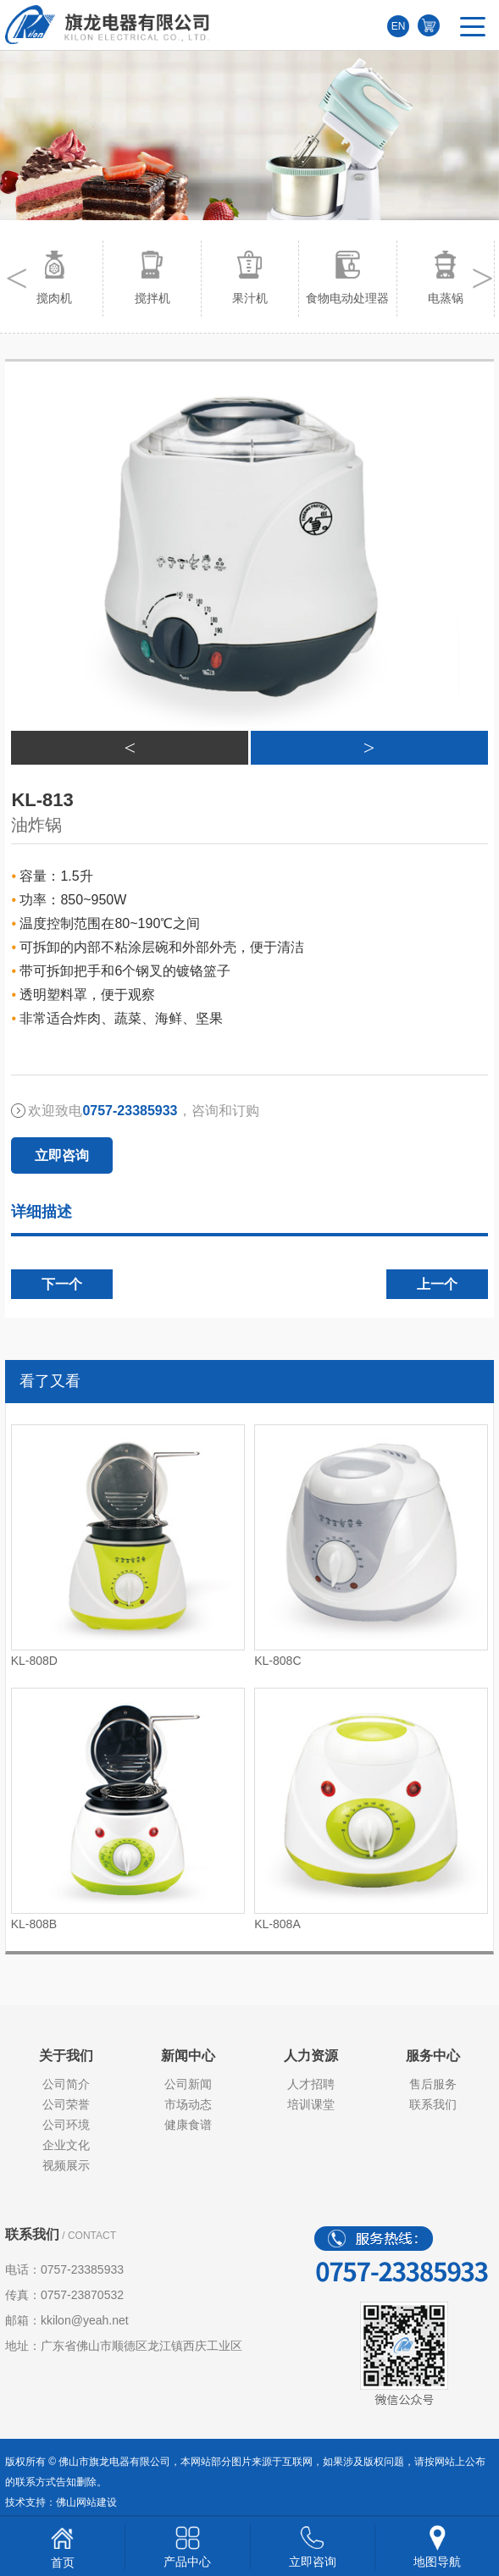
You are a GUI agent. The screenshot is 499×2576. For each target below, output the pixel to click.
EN (398, 26)
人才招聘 (311, 2084)
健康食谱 (188, 2124)
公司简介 (66, 2084)
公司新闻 (188, 2084)
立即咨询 (62, 1155)
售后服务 (433, 2084)
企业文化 (66, 2145)
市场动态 (188, 2104)
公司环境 (66, 2124)
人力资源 (311, 2055)
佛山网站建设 (86, 2502)
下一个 (62, 1284)
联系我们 (433, 2104)
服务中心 (433, 2055)
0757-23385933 (82, 2269)
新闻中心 (188, 2055)
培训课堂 (311, 2104)
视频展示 (66, 2165)
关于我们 (66, 2055)
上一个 (437, 1284)
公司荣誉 (66, 2104)
